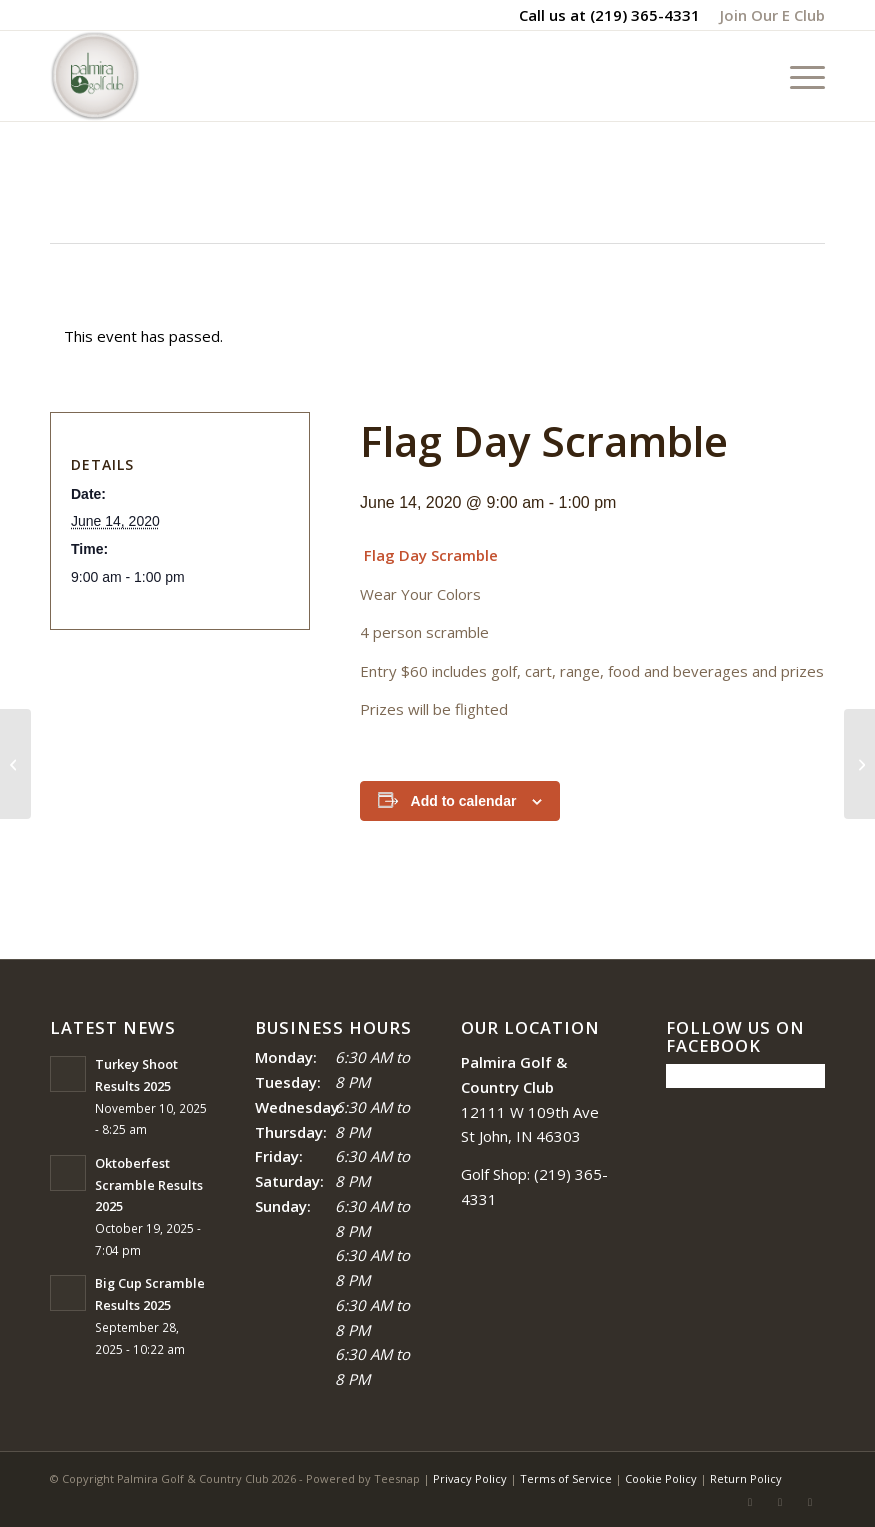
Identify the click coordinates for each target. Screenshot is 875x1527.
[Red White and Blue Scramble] (859, 764)
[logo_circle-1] (95, 76)
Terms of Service (566, 1478)
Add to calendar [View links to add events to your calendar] (464, 801)
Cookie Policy (661, 1478)
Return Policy (746, 1478)
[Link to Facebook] (750, 1502)
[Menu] (797, 76)
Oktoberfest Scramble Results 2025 (149, 1184)
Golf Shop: (495, 1174)
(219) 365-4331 (645, 15)
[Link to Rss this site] (780, 1502)
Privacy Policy (470, 1478)
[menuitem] (767, 15)
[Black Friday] (15, 764)
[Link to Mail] (810, 1502)
